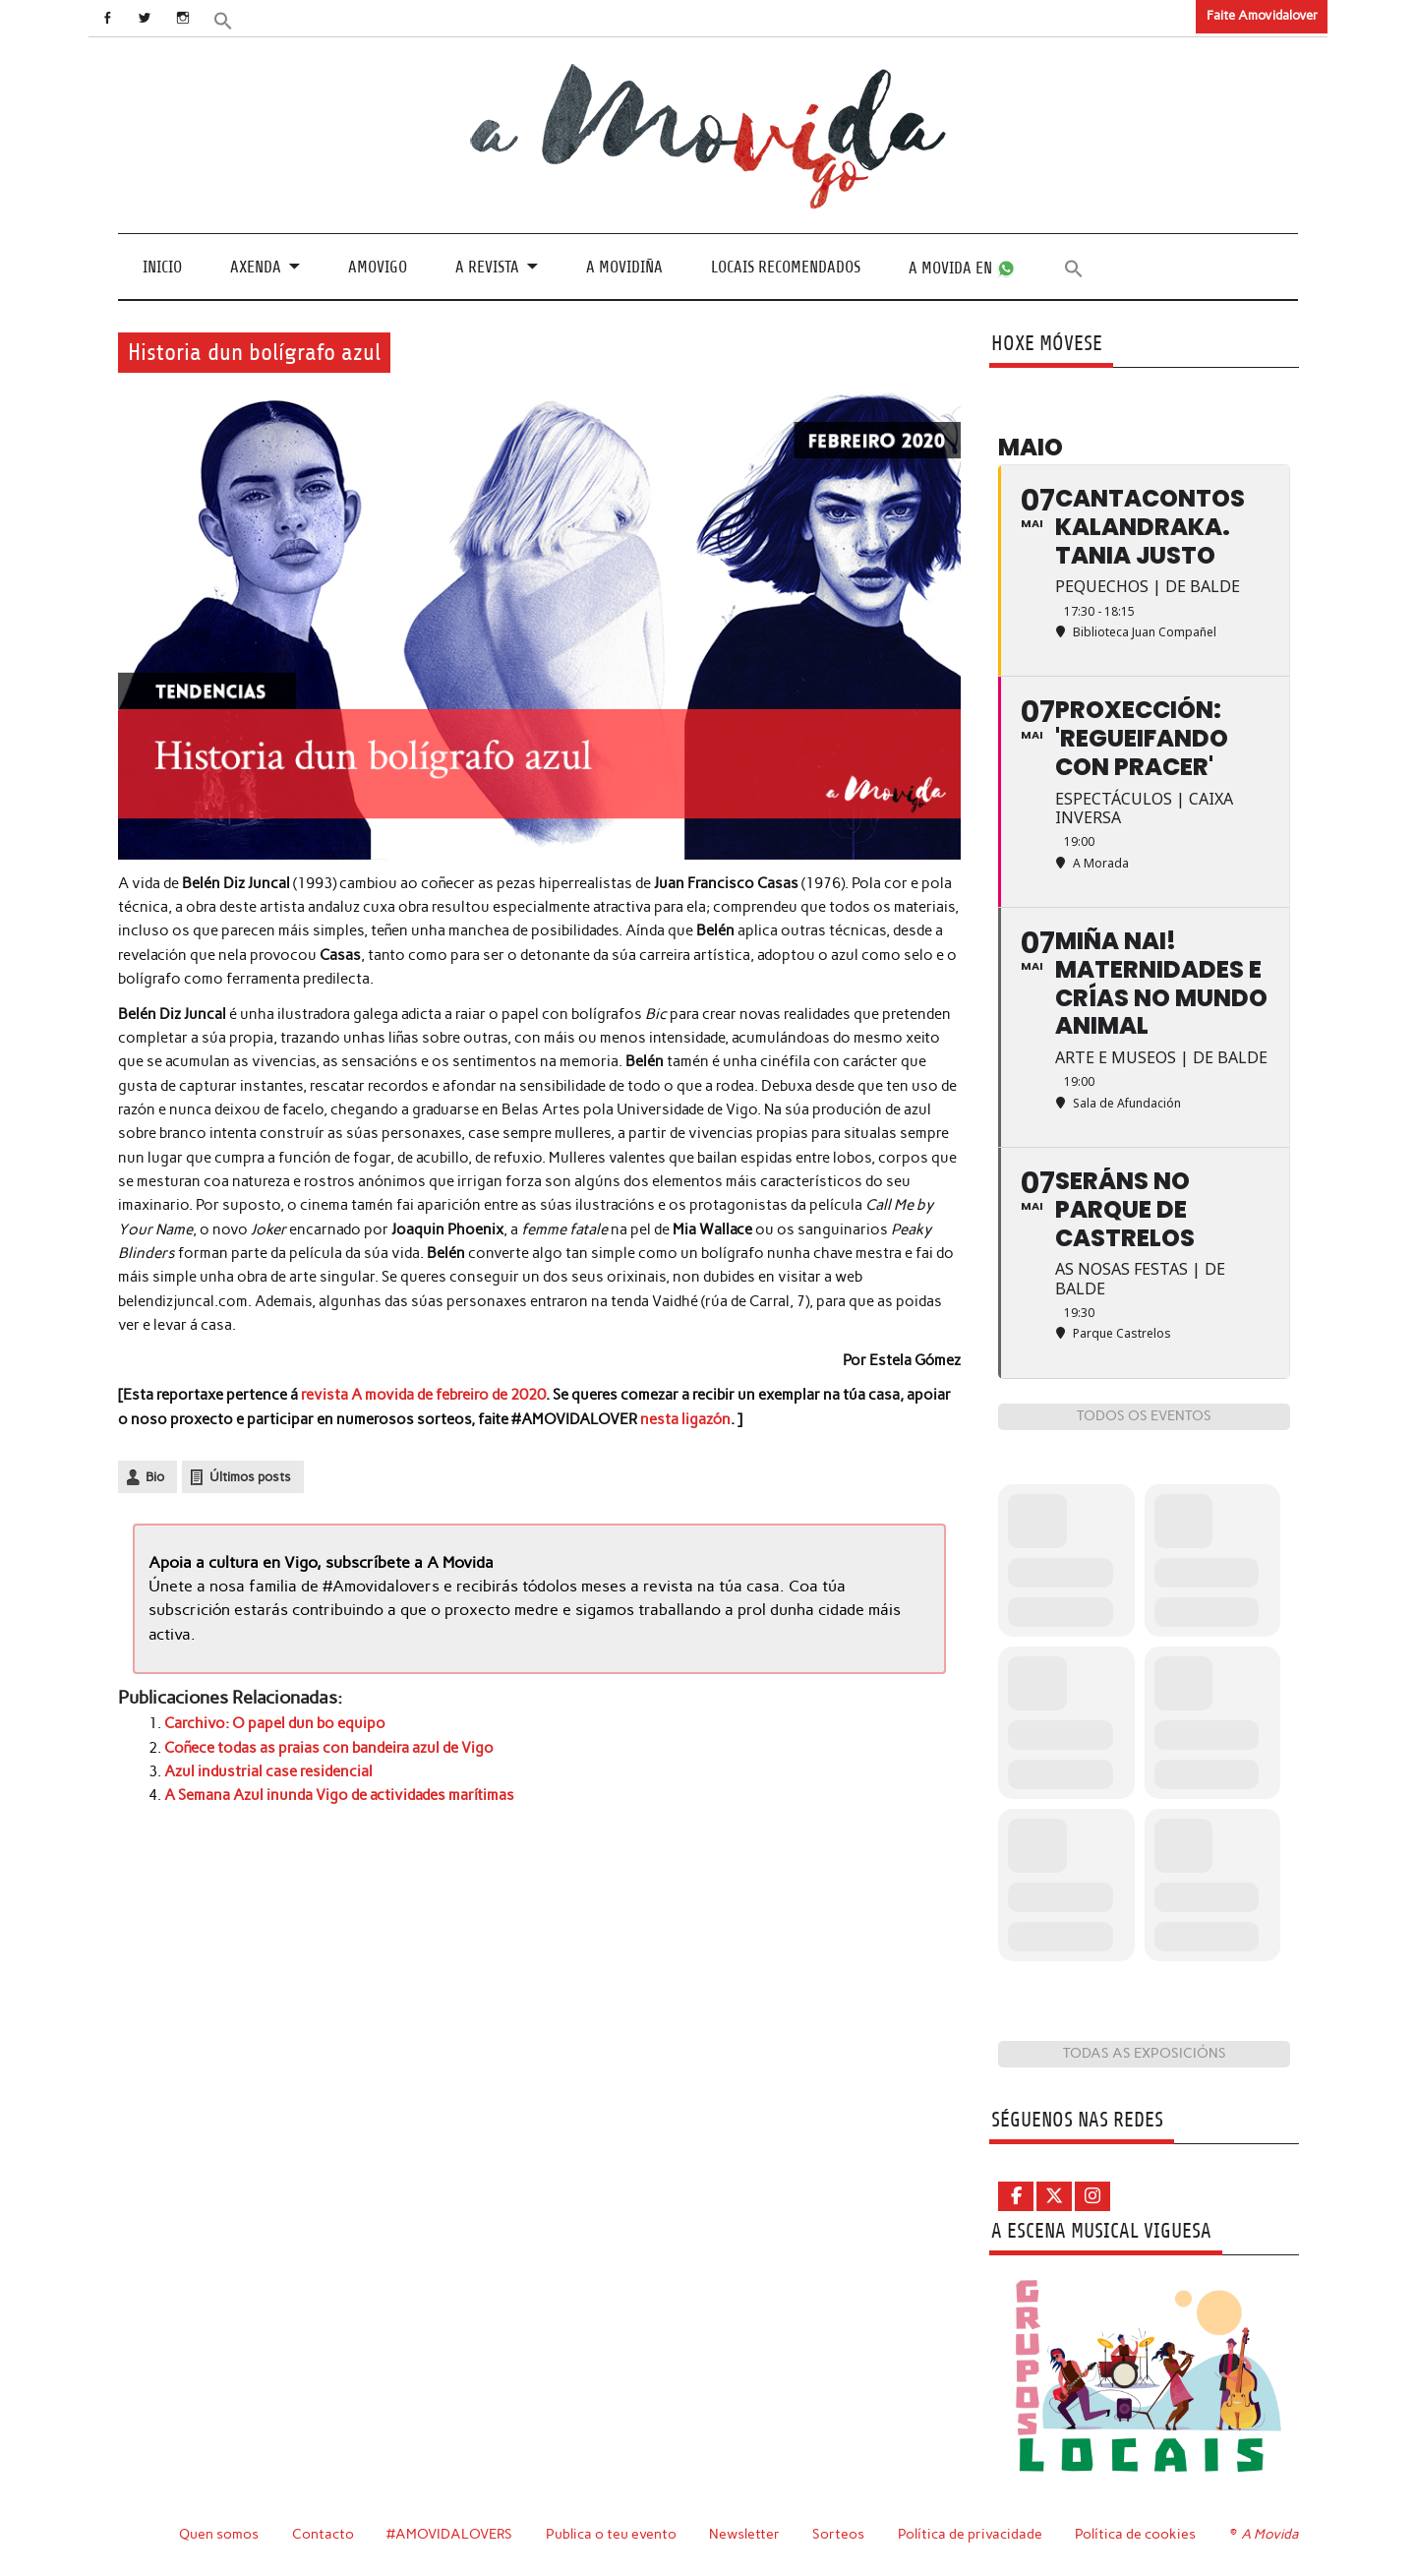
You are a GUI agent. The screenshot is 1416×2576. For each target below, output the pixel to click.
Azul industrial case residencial (268, 1771)
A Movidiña (624, 267)
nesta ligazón (685, 1419)
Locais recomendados (785, 267)
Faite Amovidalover (1262, 15)
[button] (223, 19)
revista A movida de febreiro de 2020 (423, 1395)
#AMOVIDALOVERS (449, 2534)
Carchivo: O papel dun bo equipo (274, 1723)
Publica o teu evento (611, 2534)
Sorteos (838, 2534)
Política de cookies (1135, 2534)
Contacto (323, 2534)
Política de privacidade (970, 2534)
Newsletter (744, 2534)
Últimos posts (250, 1476)
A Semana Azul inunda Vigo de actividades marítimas (339, 1795)
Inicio (162, 267)
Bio (155, 1476)
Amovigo (377, 267)
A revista (487, 267)
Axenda (255, 267)
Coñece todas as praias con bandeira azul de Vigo (329, 1748)
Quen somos (219, 2534)
